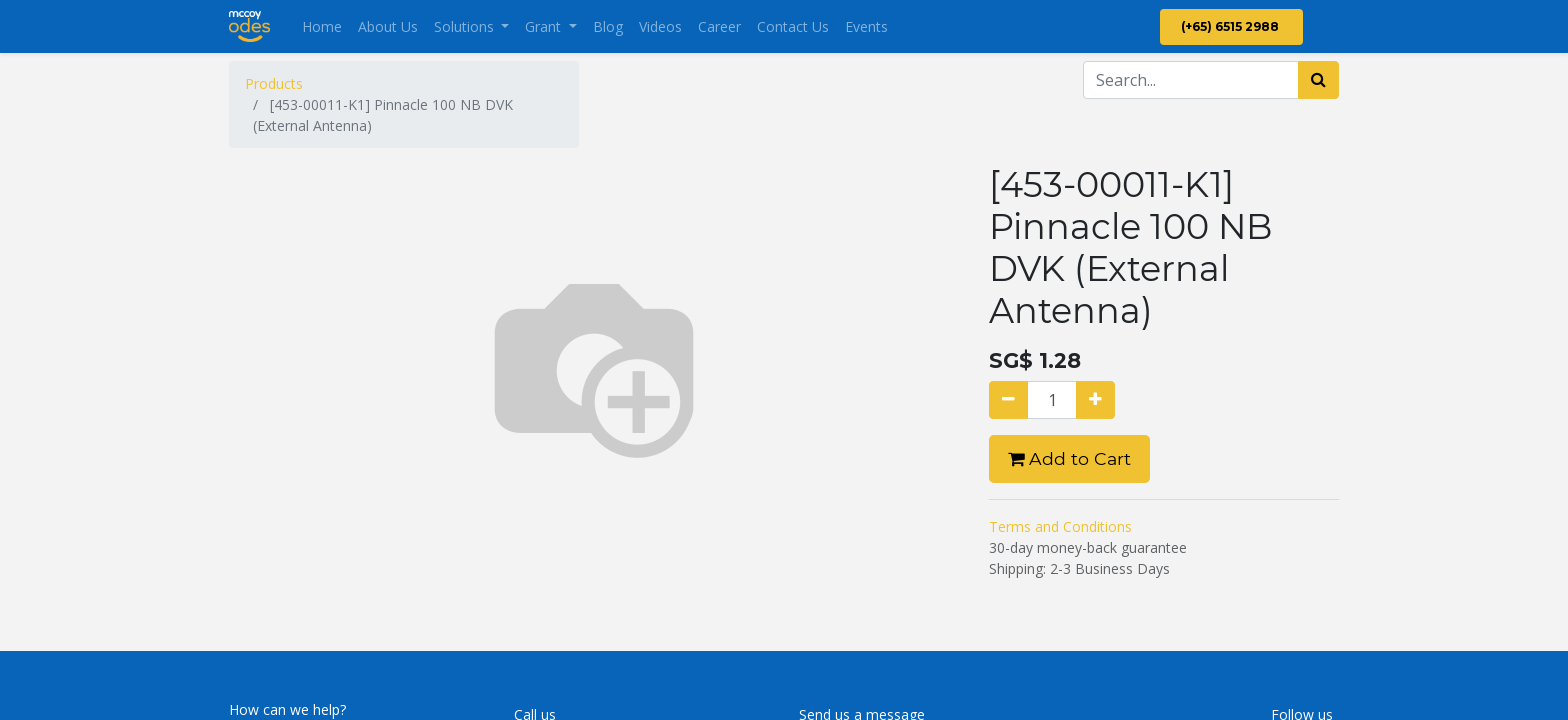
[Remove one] (1008, 400)
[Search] (1318, 80)
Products (274, 83)
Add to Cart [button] (1069, 458)
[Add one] (1095, 400)
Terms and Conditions (1060, 526)
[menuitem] (322, 26)
